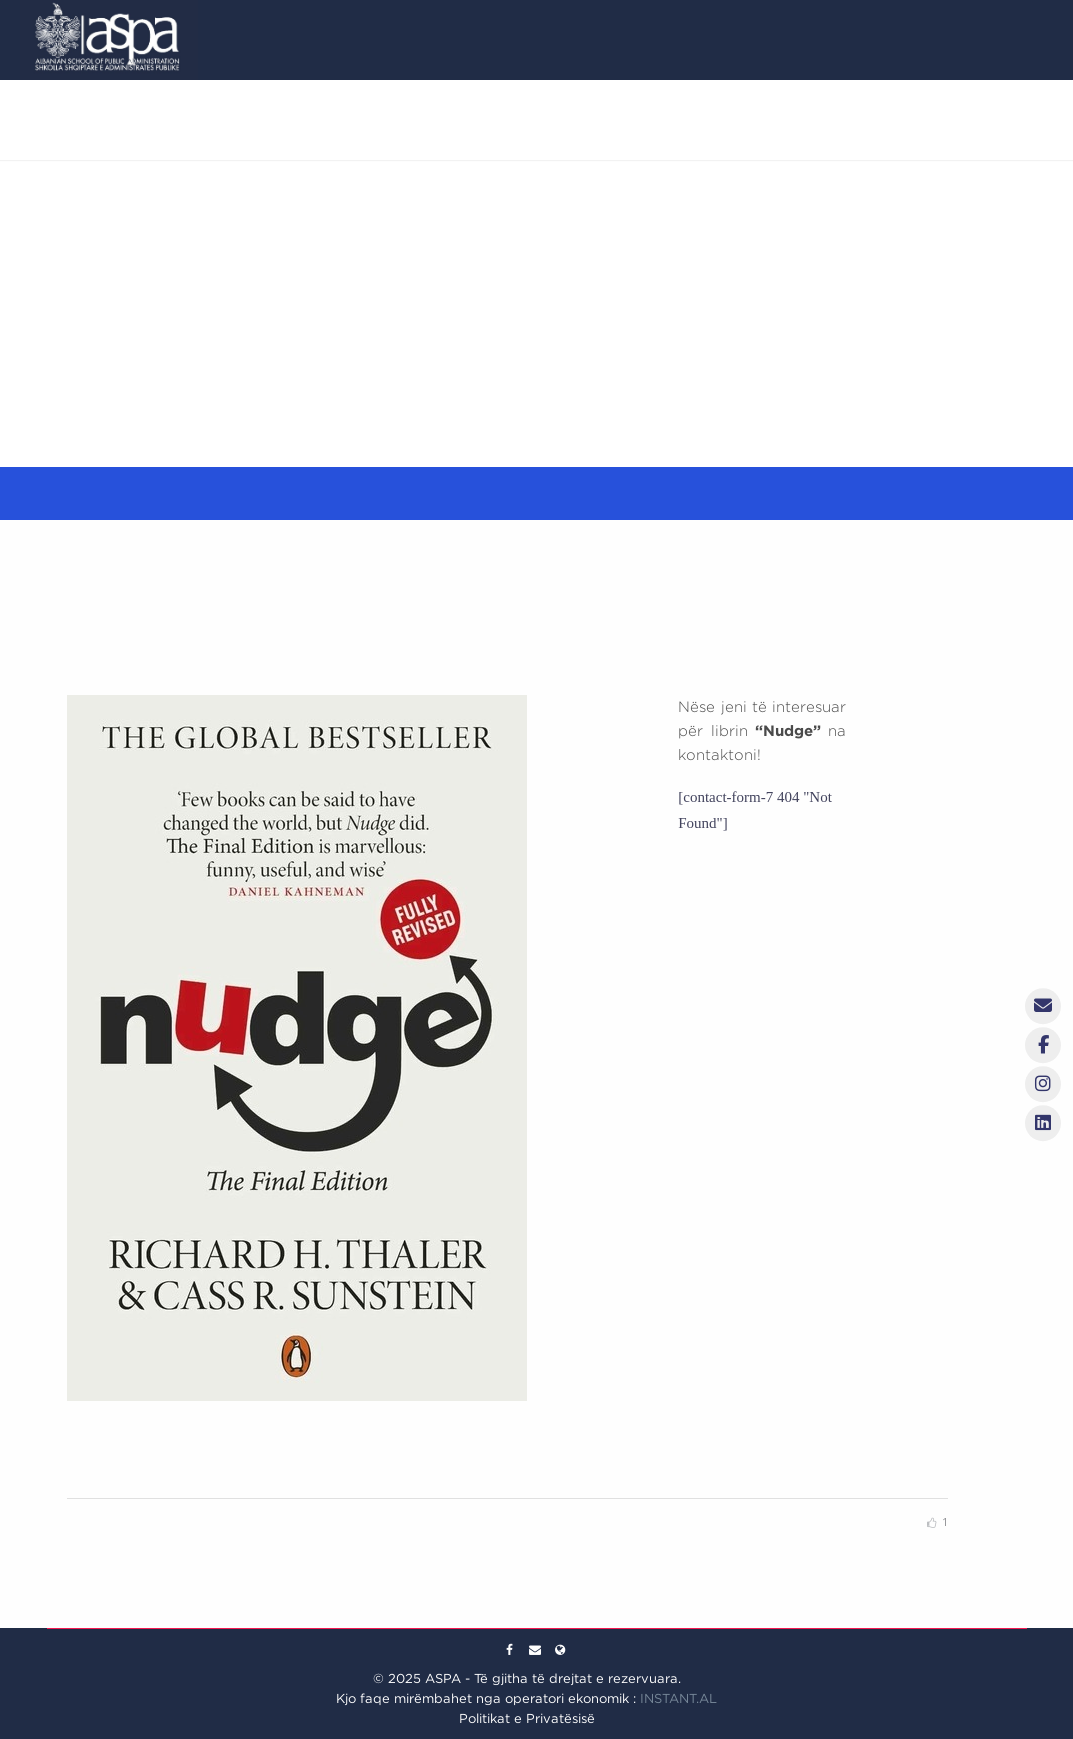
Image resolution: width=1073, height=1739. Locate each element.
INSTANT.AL (678, 1698)
